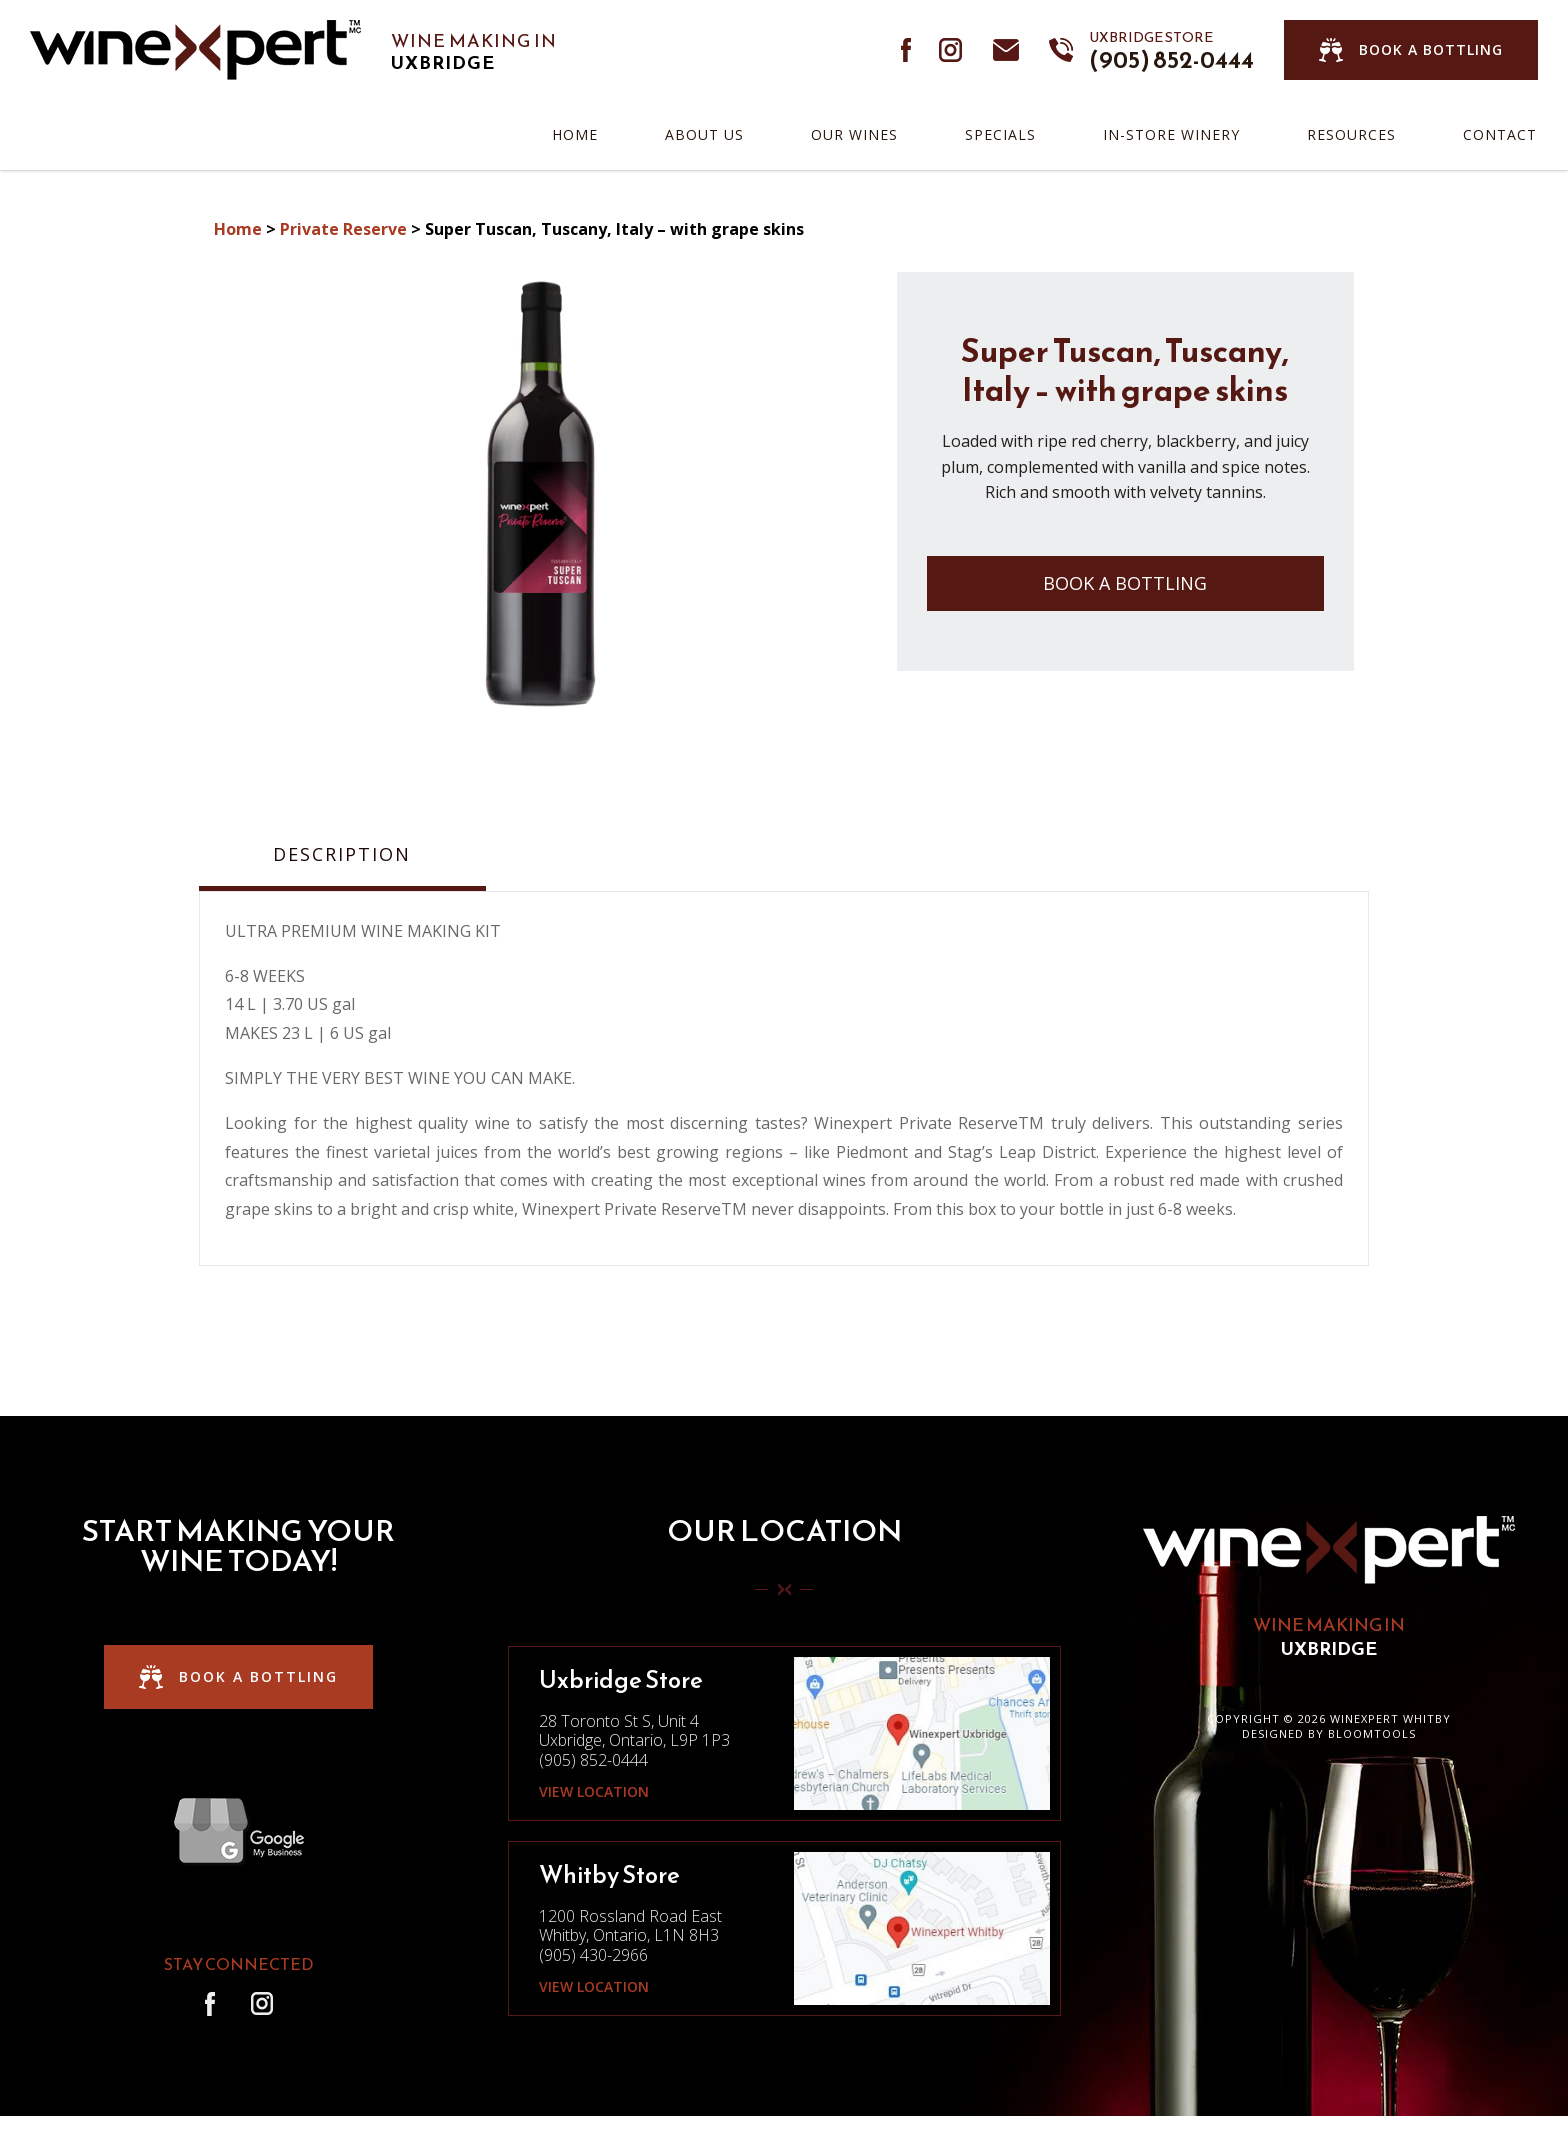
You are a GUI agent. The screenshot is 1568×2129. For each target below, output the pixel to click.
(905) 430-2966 (593, 1955)
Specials (1000, 134)
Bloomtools (1372, 1733)
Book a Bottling (1125, 583)
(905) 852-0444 (1171, 50)
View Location (594, 1792)
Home (575, 134)
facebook (907, 50)
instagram (951, 50)
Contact (1500, 134)
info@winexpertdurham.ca (1006, 50)
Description (342, 855)
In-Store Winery (1171, 134)
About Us (704, 134)
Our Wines (854, 134)
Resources (1351, 134)
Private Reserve (343, 229)
